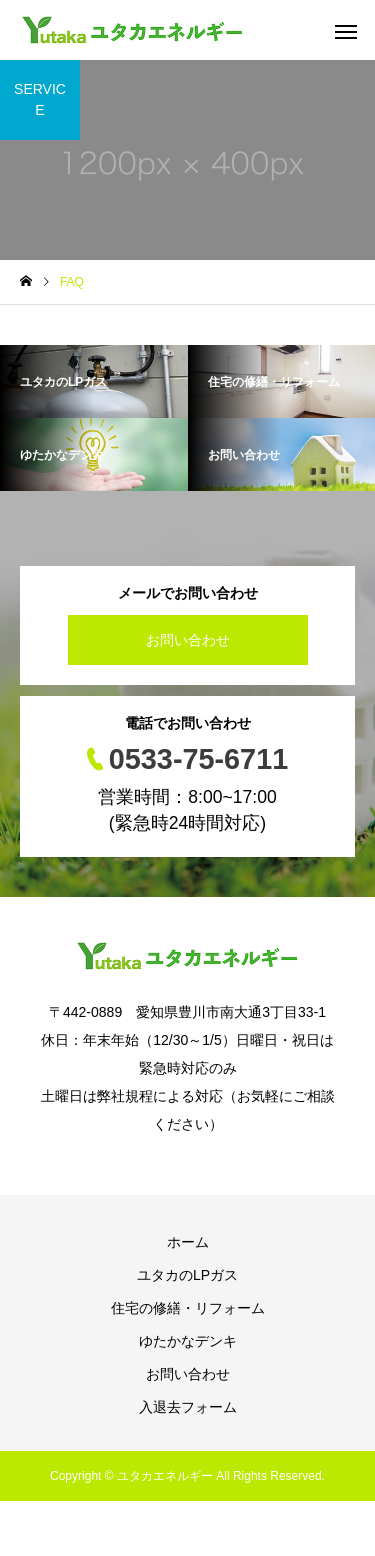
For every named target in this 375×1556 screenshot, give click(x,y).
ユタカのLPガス (187, 1275)
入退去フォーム (188, 1407)
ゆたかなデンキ (188, 1341)
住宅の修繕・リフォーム (188, 1308)
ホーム (188, 1242)
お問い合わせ (188, 640)
